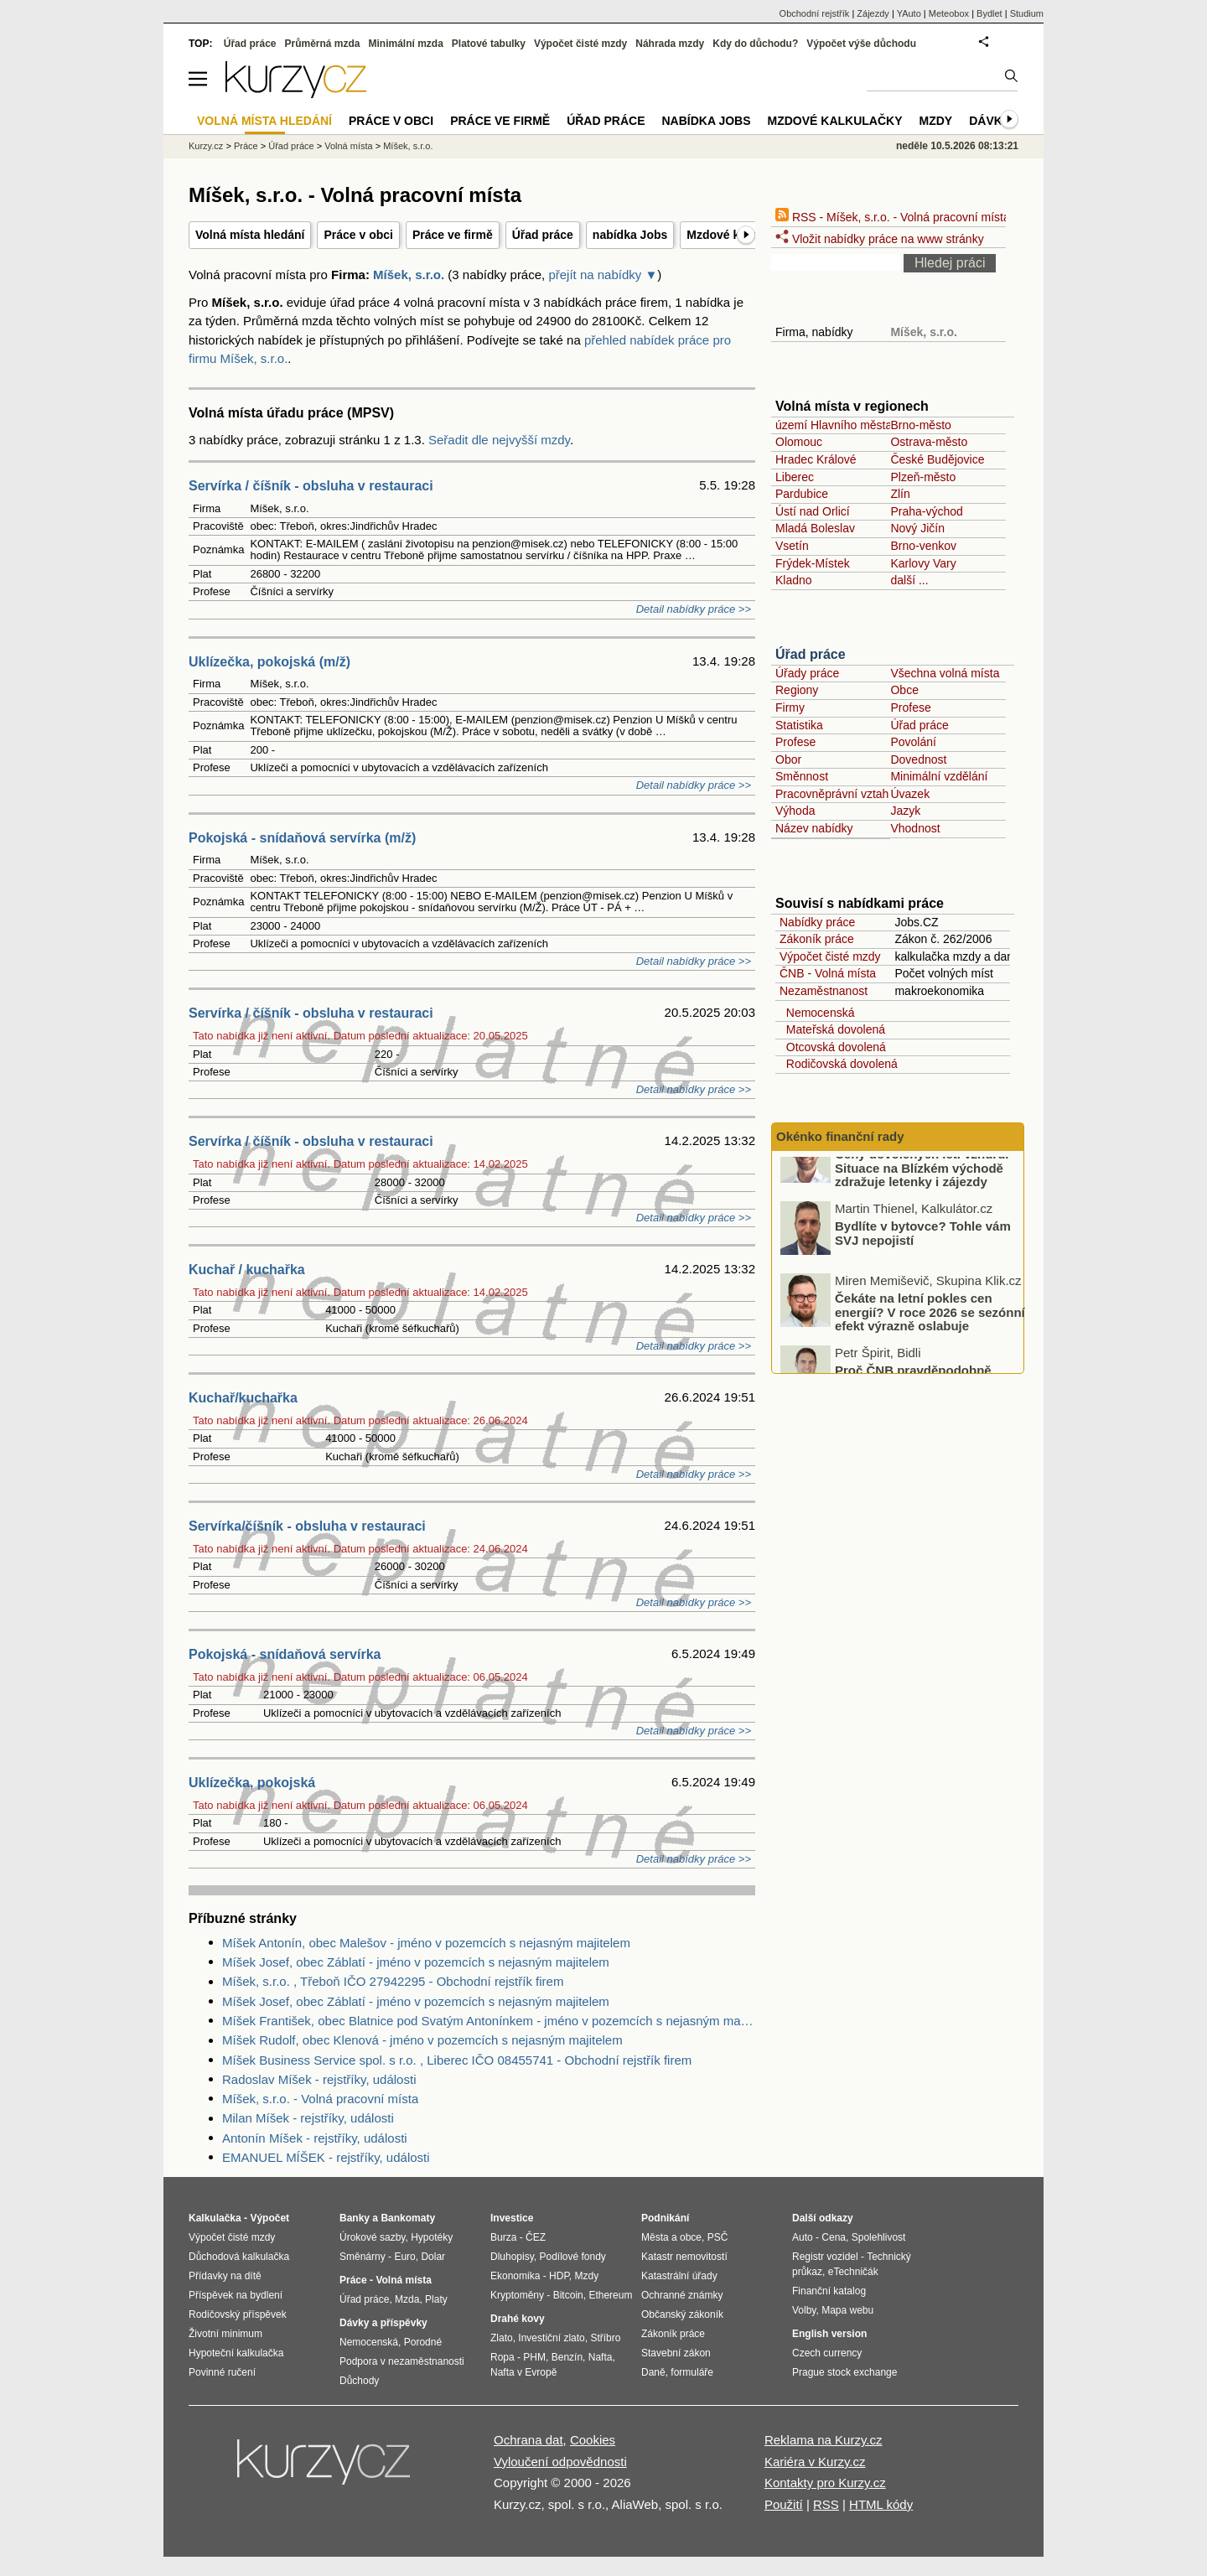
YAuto (909, 13)
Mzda (407, 2299)
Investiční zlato (551, 2338)
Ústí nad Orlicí (812, 511)
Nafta (600, 2357)
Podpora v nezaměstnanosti (401, 2361)
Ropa (502, 2357)
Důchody (359, 2381)
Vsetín (792, 545)
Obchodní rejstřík (815, 13)
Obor (788, 759)
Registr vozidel (825, 2256)
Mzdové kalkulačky (835, 120)
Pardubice (801, 493)
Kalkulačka (215, 2218)
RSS (826, 2504)
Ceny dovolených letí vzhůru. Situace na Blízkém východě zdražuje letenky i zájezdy (922, 1198)
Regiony (796, 690)
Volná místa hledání (249, 234)
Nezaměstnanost (824, 991)
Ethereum (610, 2295)
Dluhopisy (512, 2256)
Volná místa (348, 146)
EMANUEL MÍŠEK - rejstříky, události (326, 2157)
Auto (802, 2237)
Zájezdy (873, 13)
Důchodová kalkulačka (239, 2256)
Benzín (567, 2357)
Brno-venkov (923, 545)
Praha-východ (926, 511)
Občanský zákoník (682, 2314)
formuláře (692, 2372)
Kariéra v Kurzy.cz (815, 2461)
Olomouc (798, 441)
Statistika (799, 725)
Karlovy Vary (923, 563)
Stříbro (605, 2338)
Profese (910, 707)
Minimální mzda (406, 43)
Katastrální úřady (679, 2276)
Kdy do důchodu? (755, 43)
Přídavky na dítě (225, 2276)
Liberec (794, 477)
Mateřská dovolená (832, 1029)
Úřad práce (542, 234)
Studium (1027, 13)
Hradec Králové (816, 459)
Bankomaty (408, 2218)
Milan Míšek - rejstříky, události (308, 2118)
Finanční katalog (829, 2291)
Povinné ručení (222, 2372)
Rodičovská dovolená (839, 1063)
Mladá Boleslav (815, 528)
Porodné (423, 2342)
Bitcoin (568, 2295)
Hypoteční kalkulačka (236, 2353)
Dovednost (918, 759)
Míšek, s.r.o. (408, 274)
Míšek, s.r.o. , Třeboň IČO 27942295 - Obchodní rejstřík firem (392, 1981)
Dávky (989, 120)
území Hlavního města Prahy (850, 425)
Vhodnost (915, 828)
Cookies (592, 2440)
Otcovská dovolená (833, 1047)
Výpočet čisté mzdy (830, 956)
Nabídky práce (817, 922)
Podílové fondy (572, 2256)
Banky (354, 2218)
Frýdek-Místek (812, 563)
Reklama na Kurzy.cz (823, 2440)
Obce (904, 690)
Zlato (501, 2338)
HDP (559, 2276)
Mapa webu (847, 2310)
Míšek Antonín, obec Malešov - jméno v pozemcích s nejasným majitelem (426, 1943)
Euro (404, 2256)
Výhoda (795, 810)
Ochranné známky (682, 2295)
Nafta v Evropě (523, 2372)
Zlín (899, 493)
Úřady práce (807, 673)
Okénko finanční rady (840, 1136)
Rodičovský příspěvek (238, 2314)
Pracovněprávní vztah (831, 794)
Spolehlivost (879, 2237)
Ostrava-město (928, 441)
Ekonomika (515, 2276)
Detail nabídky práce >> (693, 609)
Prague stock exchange (844, 2372)
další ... (909, 580)
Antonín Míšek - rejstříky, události (314, 2138)
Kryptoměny (517, 2295)
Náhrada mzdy (669, 43)
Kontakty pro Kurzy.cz (825, 2482)
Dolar (433, 2256)
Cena (833, 2237)
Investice (511, 2218)
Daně (653, 2372)
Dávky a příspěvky (383, 2323)
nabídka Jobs (630, 234)
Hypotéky (432, 2237)
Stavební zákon (676, 2353)
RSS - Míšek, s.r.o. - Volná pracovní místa (892, 217)
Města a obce (671, 2237)
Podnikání (665, 2218)
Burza (503, 2237)
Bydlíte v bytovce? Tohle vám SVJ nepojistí (923, 1263)
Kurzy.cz (206, 146)
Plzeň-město (923, 477)
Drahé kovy (517, 2319)
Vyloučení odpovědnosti (560, 2461)
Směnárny (362, 2256)
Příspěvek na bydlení (235, 2295)
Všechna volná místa (944, 673)
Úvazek (910, 794)
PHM (534, 2357)
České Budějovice (937, 459)
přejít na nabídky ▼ (602, 274)
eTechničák (853, 2272)
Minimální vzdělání (938, 776)
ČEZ (536, 2237)
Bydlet (989, 13)
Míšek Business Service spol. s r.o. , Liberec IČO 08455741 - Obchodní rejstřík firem (457, 2060)
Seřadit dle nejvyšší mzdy (499, 440)
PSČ (717, 2237)
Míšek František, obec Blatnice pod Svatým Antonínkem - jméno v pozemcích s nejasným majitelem (488, 2021)
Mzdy (936, 120)
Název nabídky (814, 828)
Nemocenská (817, 1012)
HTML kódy (881, 2504)
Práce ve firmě (452, 234)
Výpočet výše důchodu (861, 43)
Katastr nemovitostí (684, 2256)
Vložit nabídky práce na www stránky (879, 239)
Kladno (793, 580)
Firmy (790, 707)
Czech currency (827, 2353)
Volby (804, 2310)
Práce (246, 146)
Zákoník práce (817, 939)
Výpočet (269, 2218)
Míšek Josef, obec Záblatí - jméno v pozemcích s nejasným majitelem (415, 1962)
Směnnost (801, 776)
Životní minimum (225, 2334)
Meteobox (949, 13)
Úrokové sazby (372, 2237)
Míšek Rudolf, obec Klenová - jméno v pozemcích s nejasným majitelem (422, 2040)
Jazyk (905, 810)
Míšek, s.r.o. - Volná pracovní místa (320, 2098)
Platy (436, 2299)
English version (829, 2334)
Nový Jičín (917, 528)
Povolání (912, 742)
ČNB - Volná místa (828, 973)
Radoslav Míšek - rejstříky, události (319, 2079)
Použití (783, 2504)
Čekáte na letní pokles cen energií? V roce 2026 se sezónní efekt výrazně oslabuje (930, 1342)
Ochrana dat (528, 2440)
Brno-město (920, 425)
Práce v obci (358, 234)
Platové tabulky (489, 43)
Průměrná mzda (322, 43)
